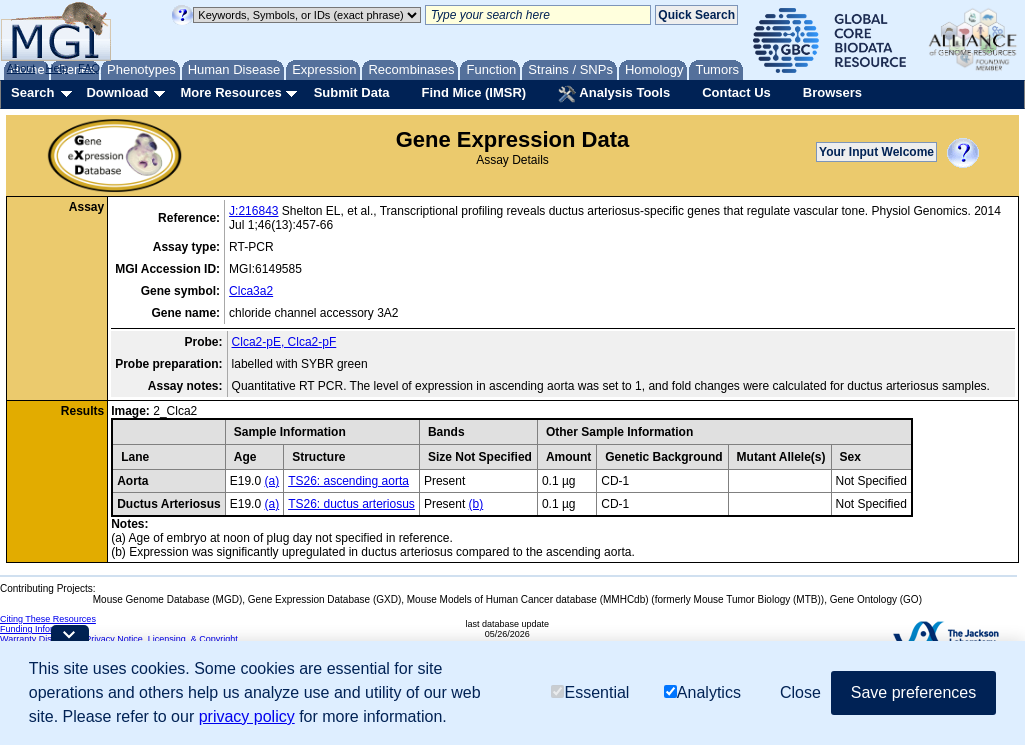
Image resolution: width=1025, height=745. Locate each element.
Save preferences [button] (913, 692)
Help (56, 68)
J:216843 (253, 211)
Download (117, 92)
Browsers (832, 92)
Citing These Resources (48, 619)
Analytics (702, 692)
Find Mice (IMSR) (473, 92)
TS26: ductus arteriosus (351, 504)
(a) (271, 481)
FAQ (89, 68)
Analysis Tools (614, 94)
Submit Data (352, 92)
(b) (476, 504)
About (21, 68)
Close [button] (800, 692)
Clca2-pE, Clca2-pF (284, 342)
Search (32, 92)
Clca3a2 (251, 291)
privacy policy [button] (247, 716)
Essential (590, 692)
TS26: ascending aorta (348, 481)
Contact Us (736, 92)
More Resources (230, 92)
